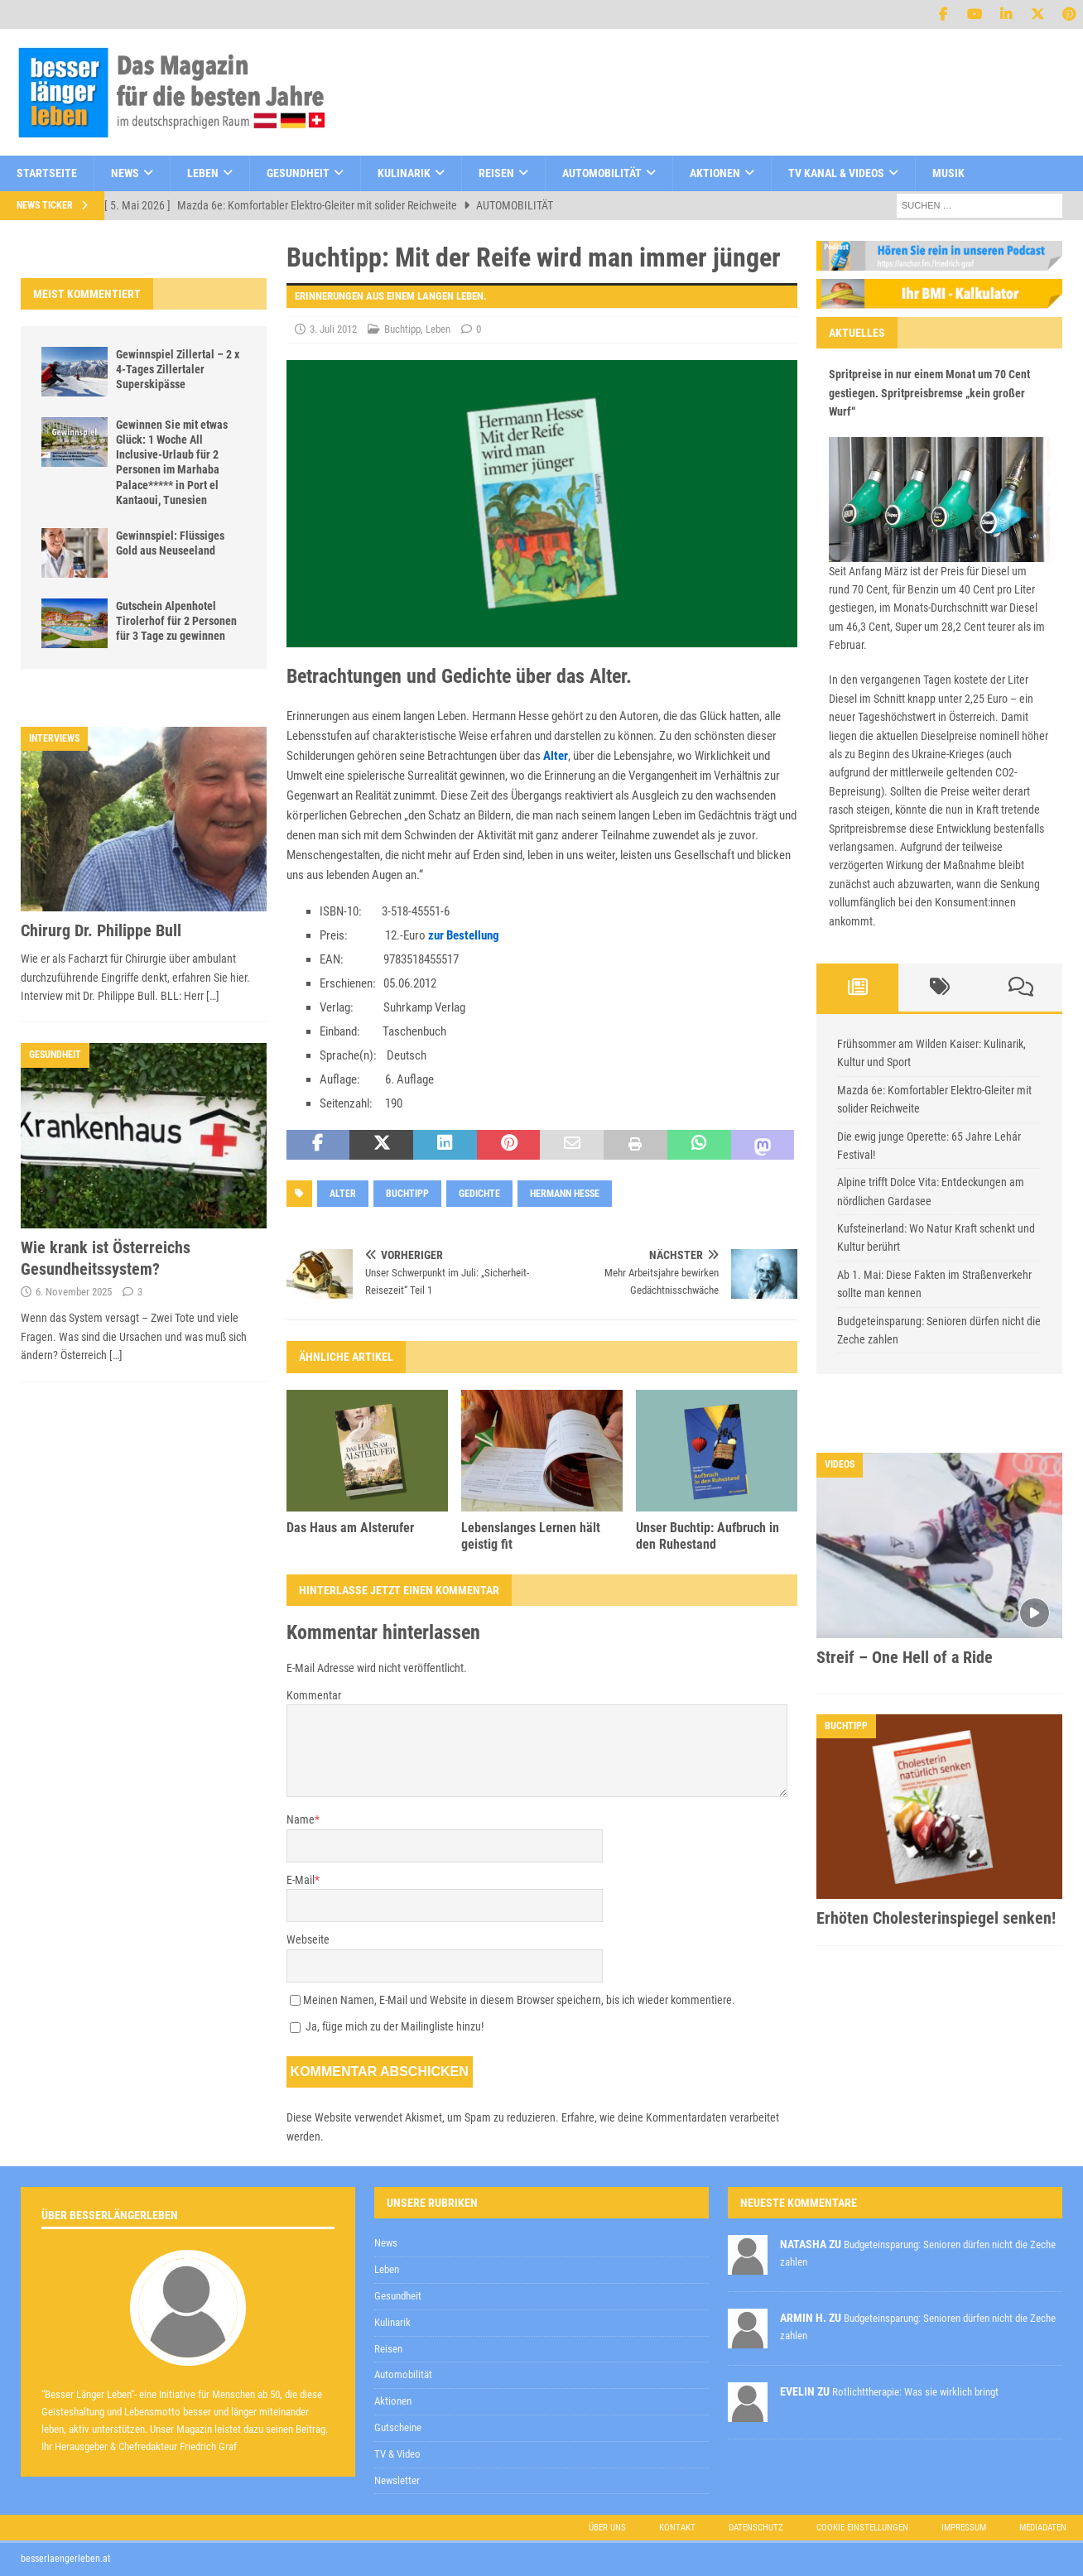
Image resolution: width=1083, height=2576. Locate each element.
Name (300, 1819)
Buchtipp (402, 329)
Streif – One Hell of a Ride (904, 1657)
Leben (203, 173)
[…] (212, 995)
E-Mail (300, 1879)
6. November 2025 (74, 1292)
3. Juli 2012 (333, 329)
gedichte (479, 1193)
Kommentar (313, 1695)
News (125, 173)
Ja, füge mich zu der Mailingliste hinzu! (387, 2026)
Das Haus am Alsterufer (350, 1528)
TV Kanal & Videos (836, 173)
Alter (555, 755)
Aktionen (715, 173)
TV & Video (397, 2454)
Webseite (308, 1939)
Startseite (47, 173)
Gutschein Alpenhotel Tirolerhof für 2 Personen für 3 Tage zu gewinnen (176, 620)
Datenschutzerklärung (651, 2174)
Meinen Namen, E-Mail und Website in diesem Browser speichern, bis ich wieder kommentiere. (519, 1999)
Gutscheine (397, 2427)
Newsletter (397, 2480)
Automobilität (602, 173)
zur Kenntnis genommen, (710, 2176)
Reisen (496, 173)
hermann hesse (564, 1193)
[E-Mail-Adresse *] (822, 2133)
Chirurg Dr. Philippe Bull (101, 930)
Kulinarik (404, 173)
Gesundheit (298, 173)
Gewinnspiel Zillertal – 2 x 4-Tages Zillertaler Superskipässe (177, 369)
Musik (948, 173)
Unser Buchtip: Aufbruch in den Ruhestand (707, 1536)
